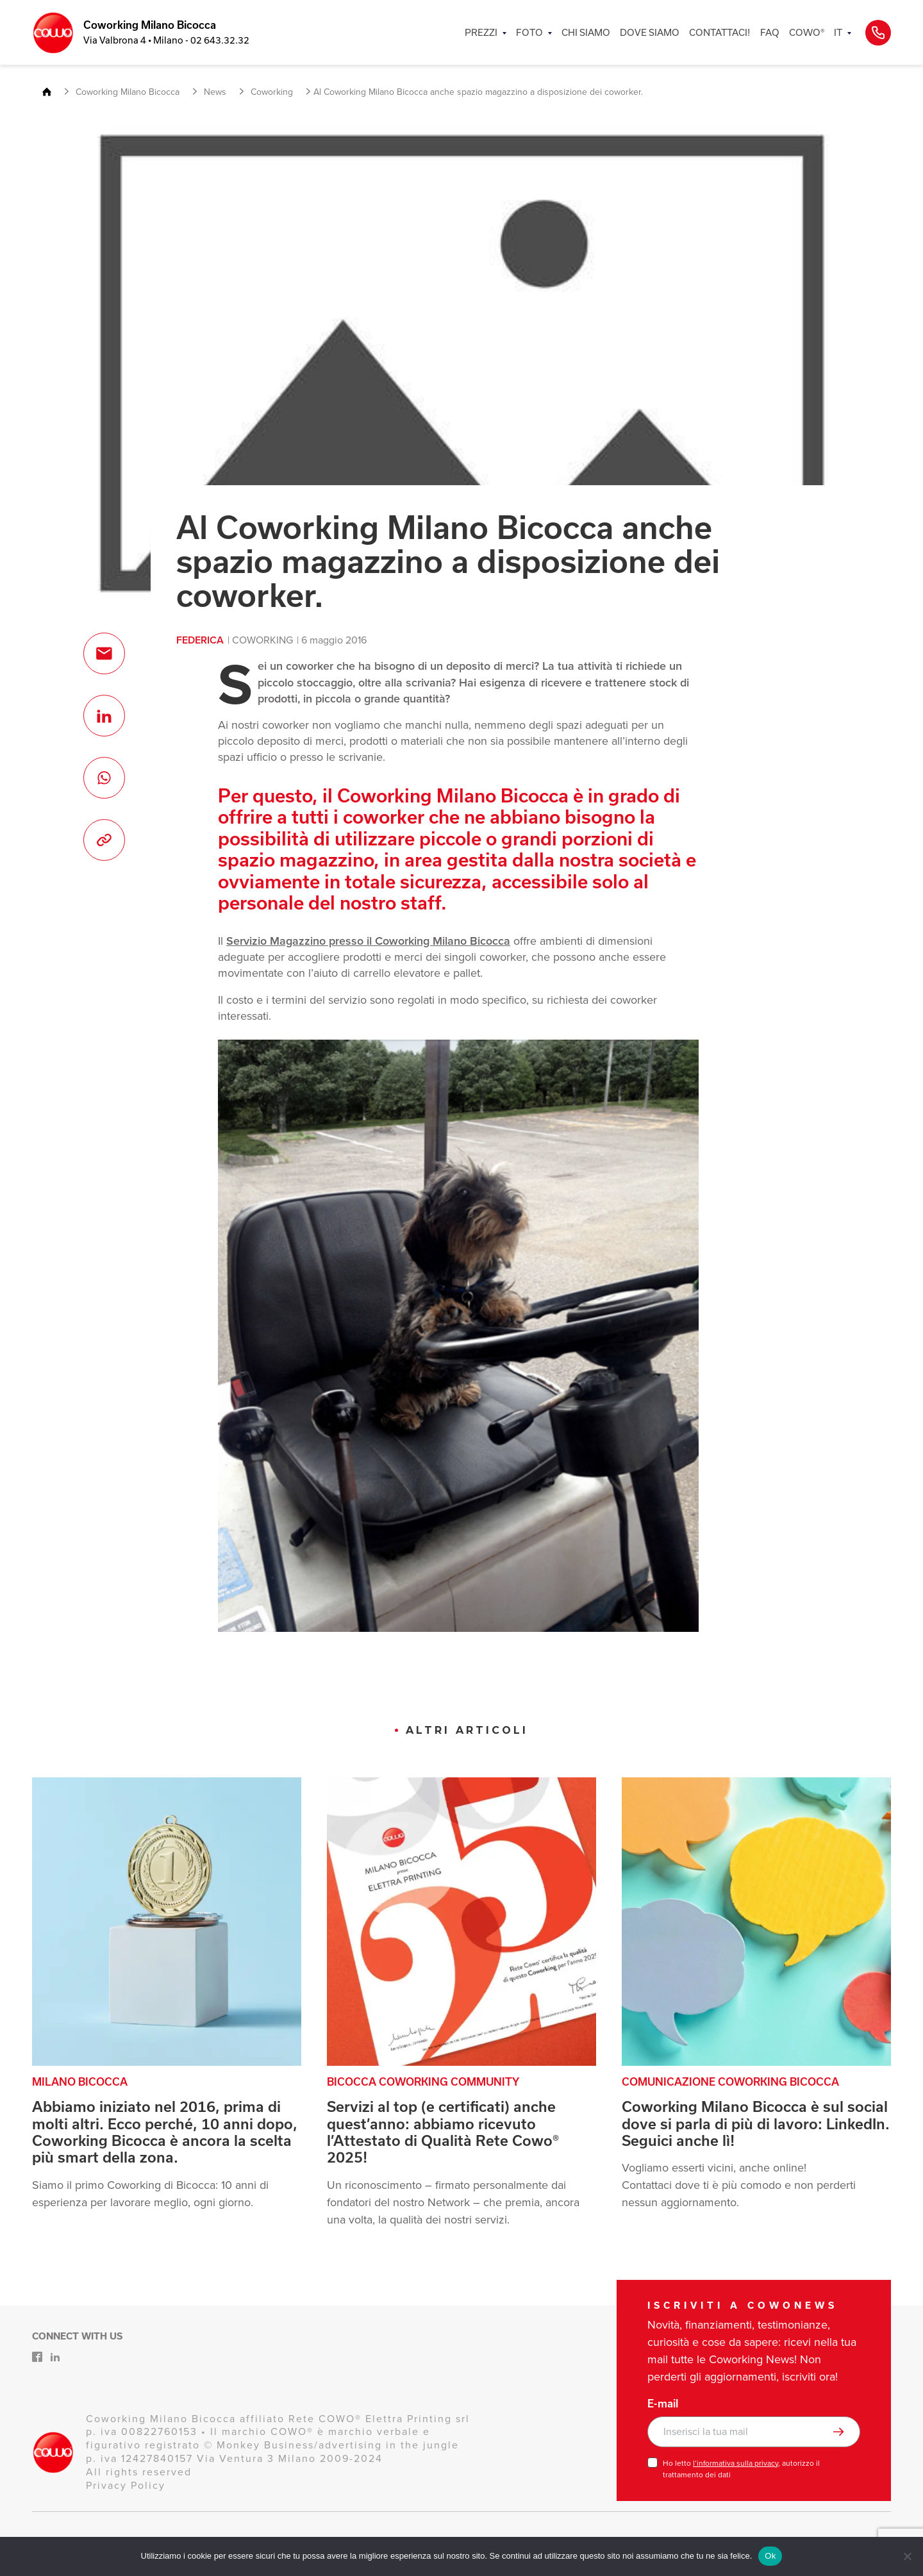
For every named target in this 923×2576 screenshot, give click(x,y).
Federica (200, 640)
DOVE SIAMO (649, 32)
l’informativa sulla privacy (735, 2463)
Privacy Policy (125, 2485)
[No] (907, 2556)
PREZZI (481, 32)
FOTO (529, 32)
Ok (770, 2556)
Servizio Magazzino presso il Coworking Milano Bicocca (368, 941)
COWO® (806, 32)
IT (838, 32)
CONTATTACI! (720, 32)
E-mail (662, 2403)
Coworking (262, 640)
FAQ (769, 32)
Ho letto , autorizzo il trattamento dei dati (741, 2468)
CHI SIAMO (585, 32)
